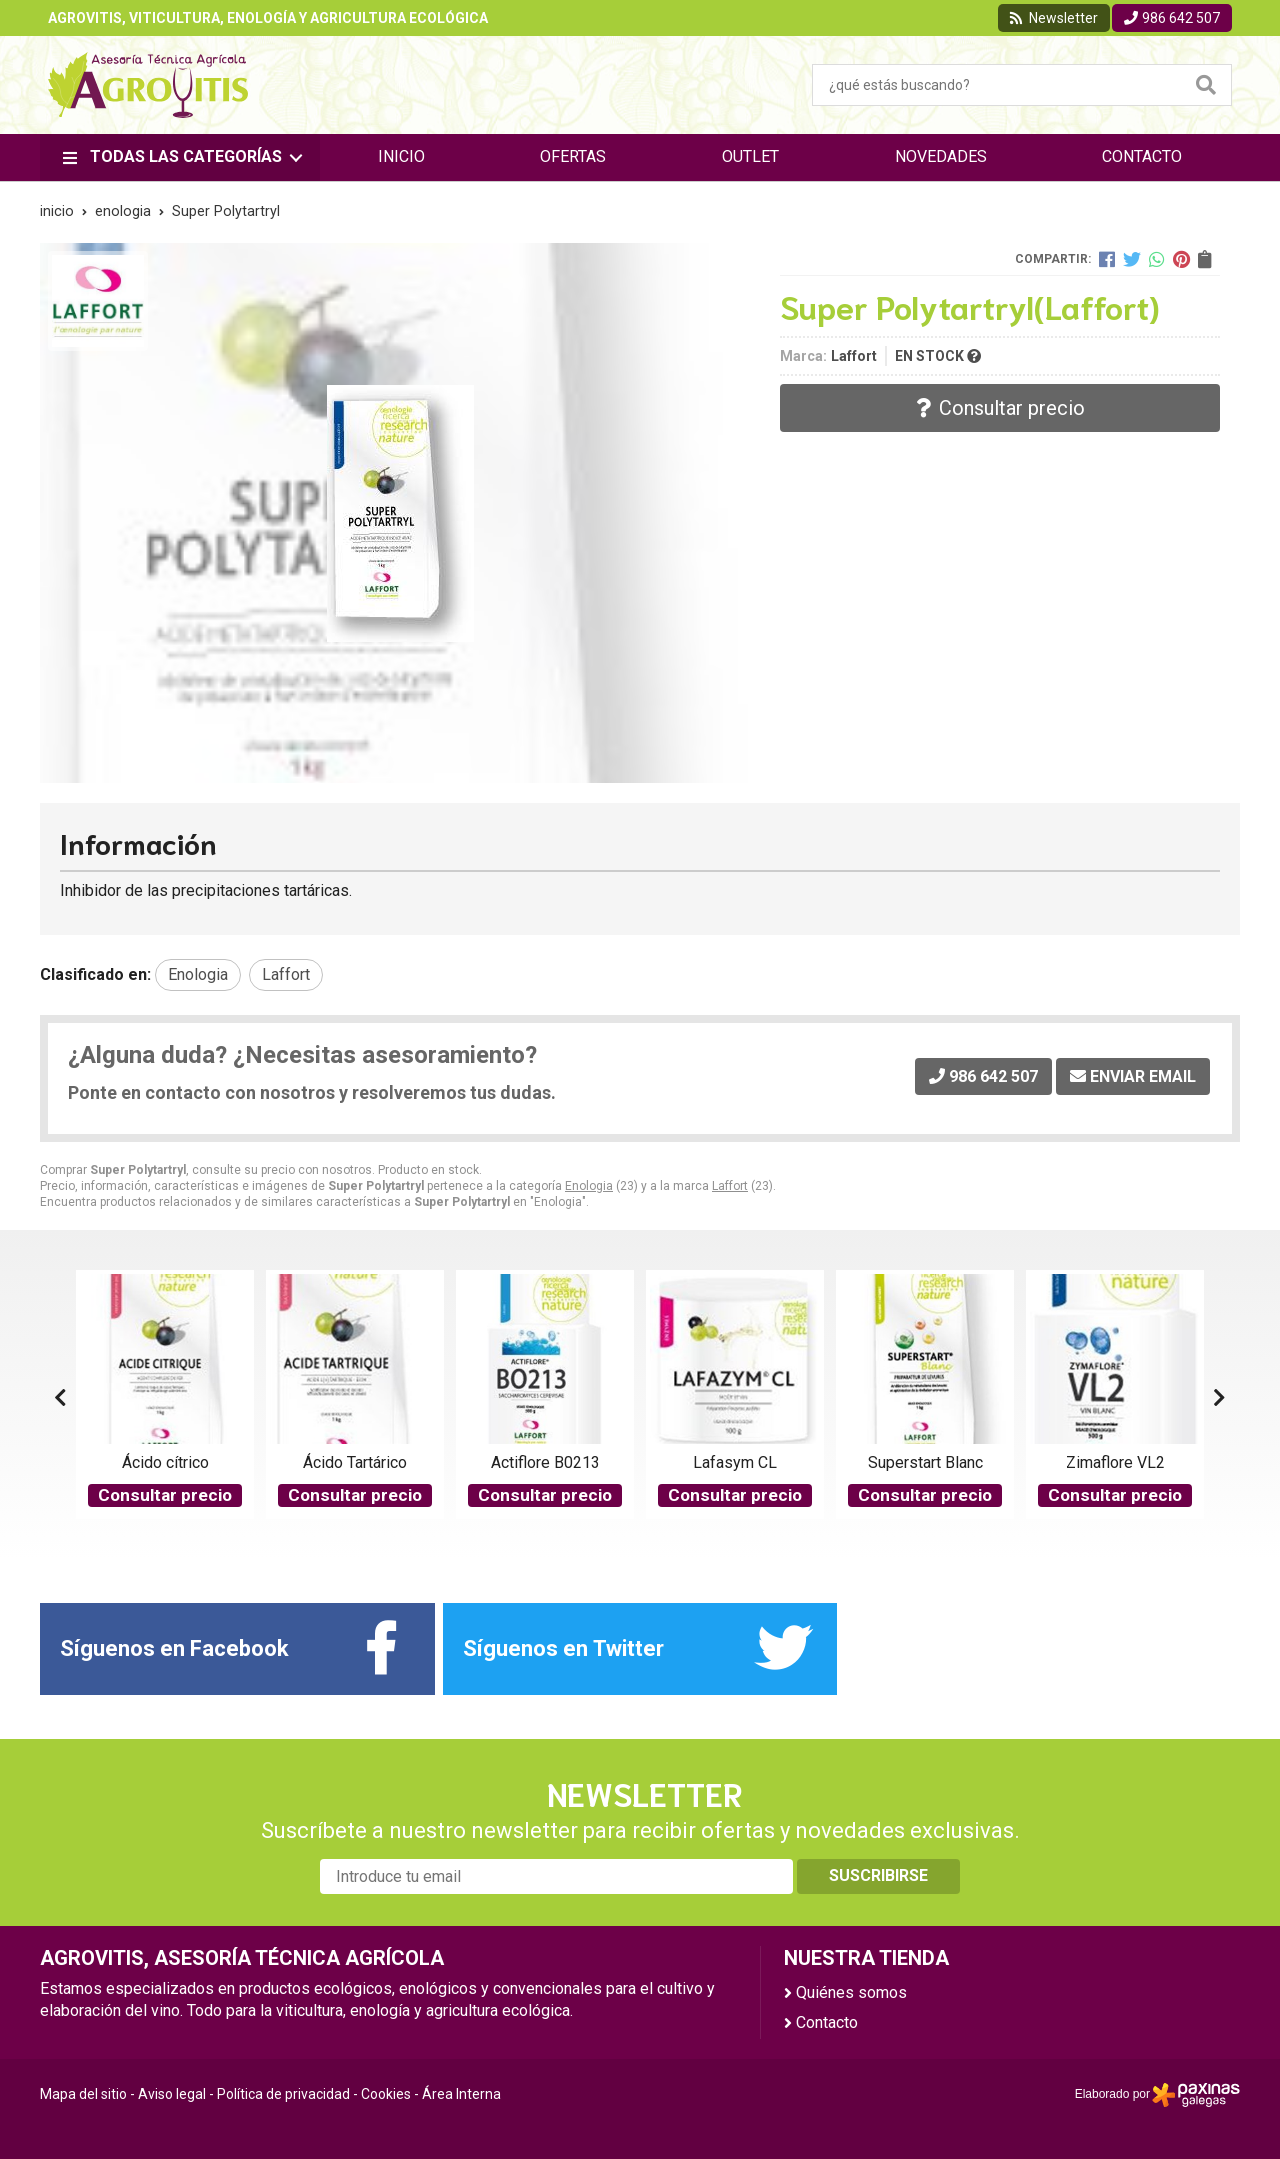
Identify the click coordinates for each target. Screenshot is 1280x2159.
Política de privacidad (283, 2094)
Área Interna (461, 2094)
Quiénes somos (851, 1992)
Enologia (589, 1186)
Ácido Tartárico (355, 1462)
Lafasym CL (735, 1462)
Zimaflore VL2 (1115, 1462)
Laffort (730, 1186)
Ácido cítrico (165, 1462)
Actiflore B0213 (545, 1462)
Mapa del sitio (83, 2094)
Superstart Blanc (925, 1462)
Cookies (386, 2094)
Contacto (827, 2022)
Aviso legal (172, 2094)
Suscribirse (878, 1875)
